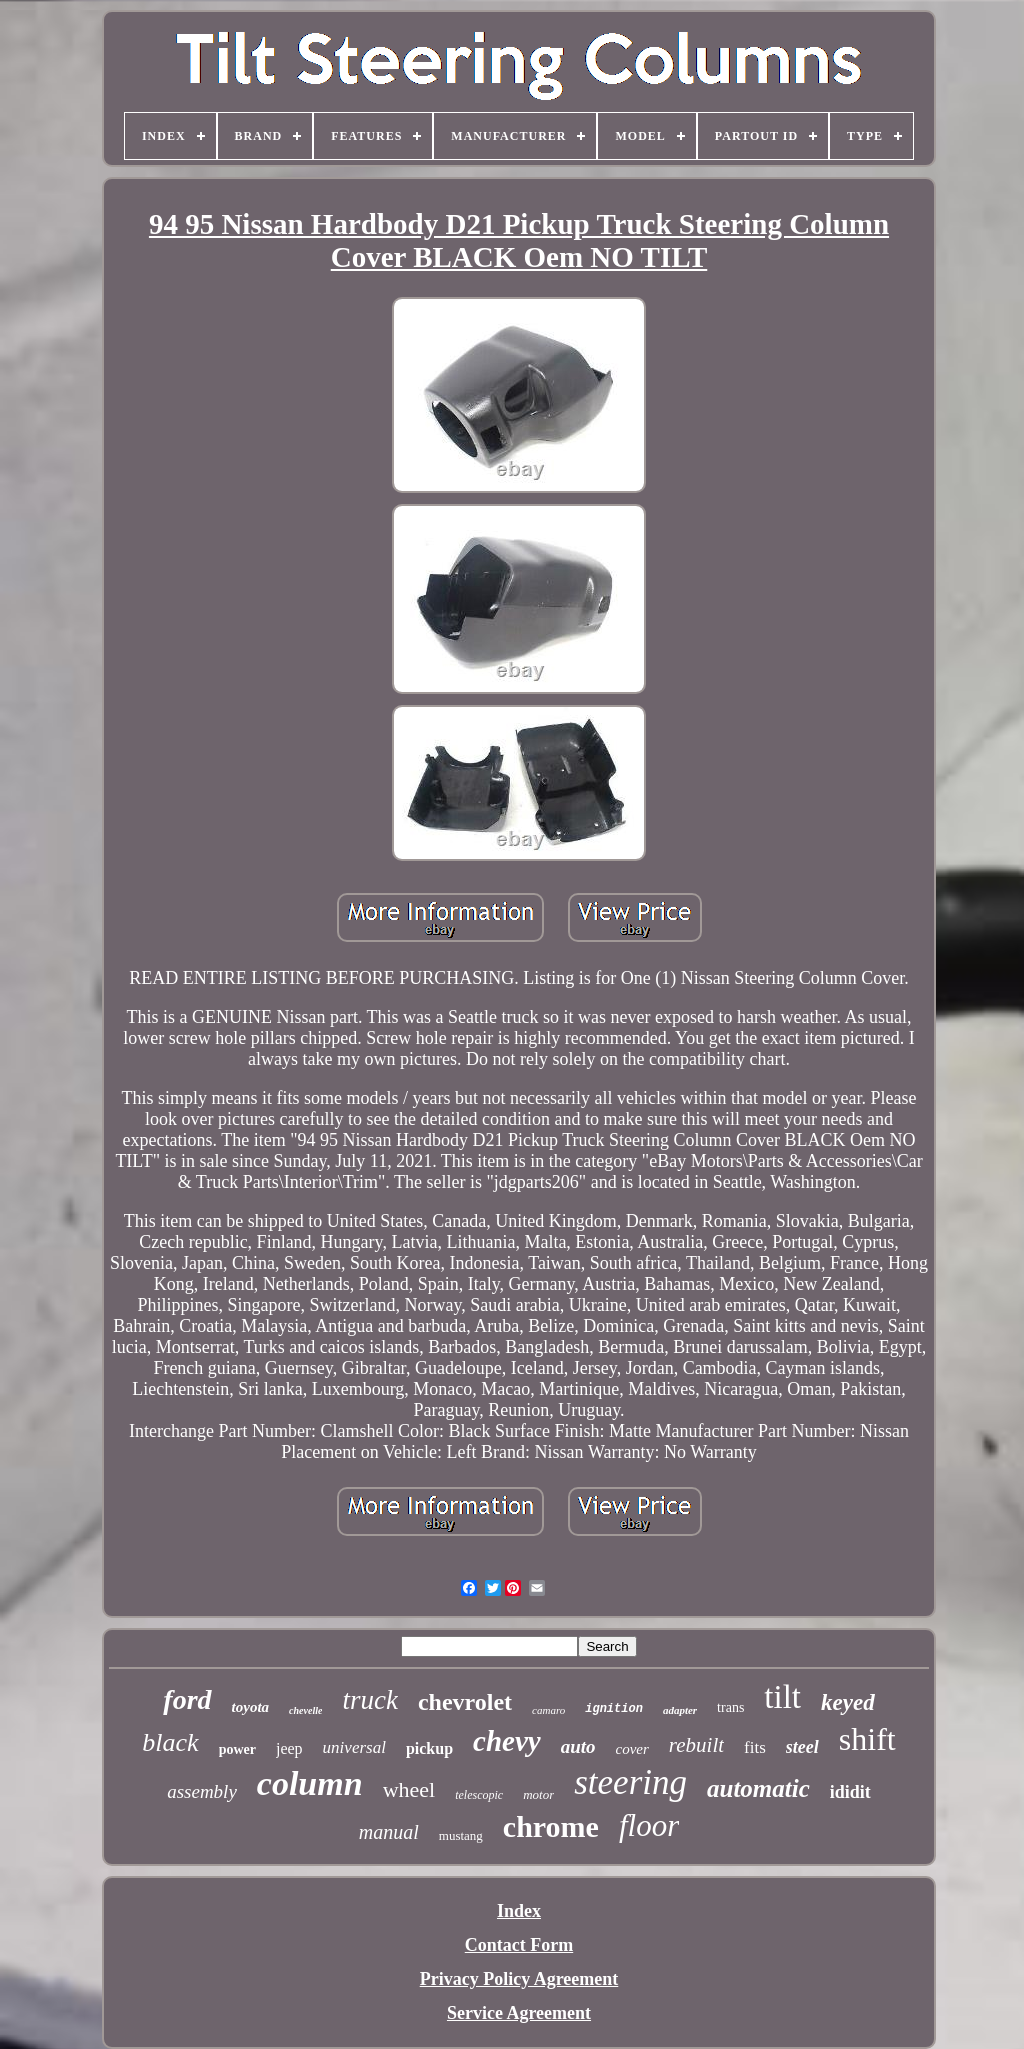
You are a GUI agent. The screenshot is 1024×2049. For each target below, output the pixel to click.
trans (730, 1707)
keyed (848, 1702)
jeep (289, 1748)
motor (538, 1794)
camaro (548, 1710)
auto (578, 1746)
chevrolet (465, 1702)
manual (389, 1832)
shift (867, 1739)
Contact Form (519, 1945)
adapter (680, 1710)
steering (630, 1782)
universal (354, 1747)
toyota (251, 1707)
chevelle (305, 1710)
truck (369, 1700)
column (310, 1783)
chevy (507, 1741)
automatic (758, 1788)
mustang (461, 1835)
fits (755, 1747)
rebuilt (696, 1745)
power (237, 1749)
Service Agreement (519, 2013)
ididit (850, 1792)
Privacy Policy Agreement (519, 1979)
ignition (614, 1709)
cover (632, 1749)
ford (187, 1699)
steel (802, 1747)
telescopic (479, 1795)
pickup (429, 1748)
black (170, 1742)
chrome (551, 1826)
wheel (409, 1789)
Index (519, 1911)
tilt (782, 1697)
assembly (202, 1791)
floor (649, 1825)
